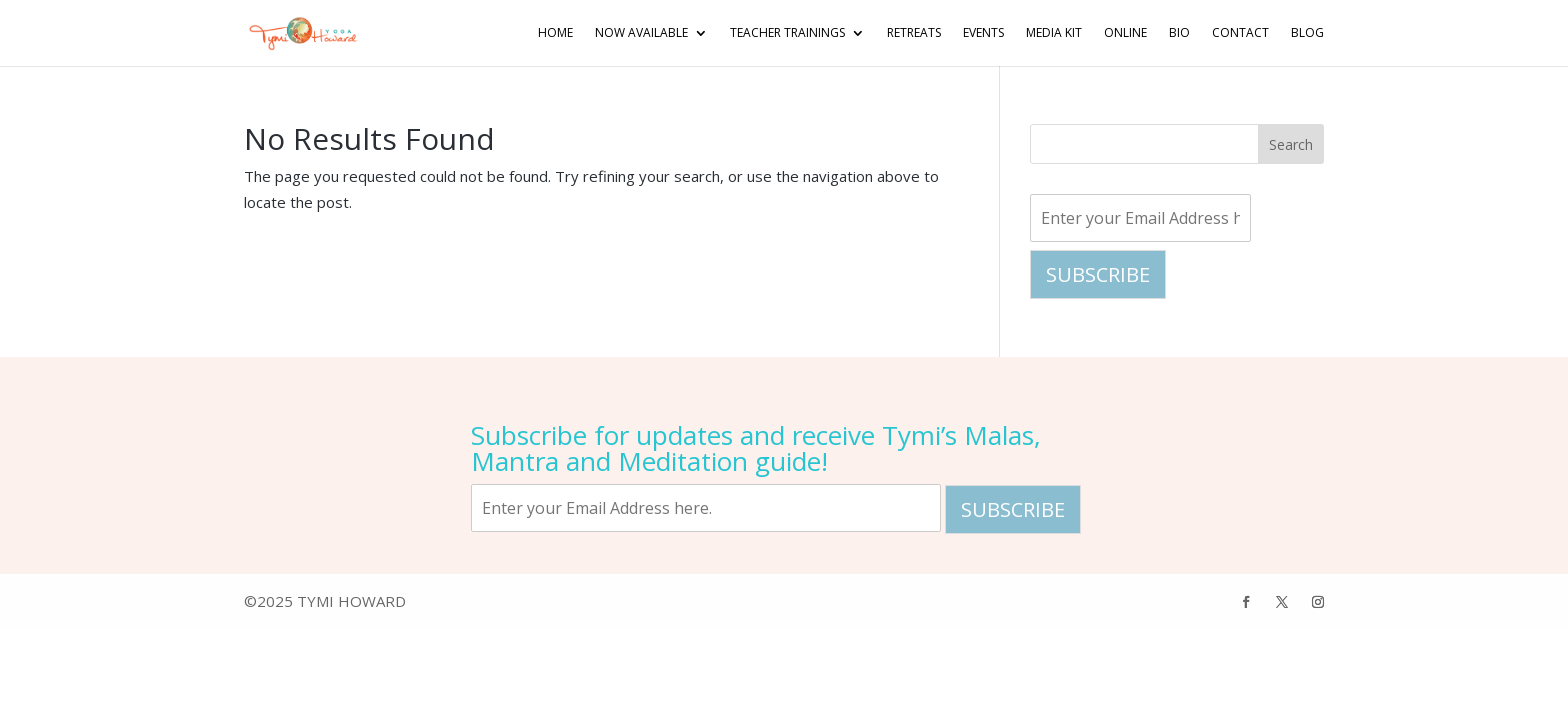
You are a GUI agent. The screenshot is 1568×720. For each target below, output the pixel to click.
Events (978, 33)
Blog (1307, 33)
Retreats (908, 33)
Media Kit (1050, 33)
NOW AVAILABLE (633, 33)
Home (546, 33)
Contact (1239, 33)
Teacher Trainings (780, 33)
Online (1122, 33)
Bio (1177, 33)
